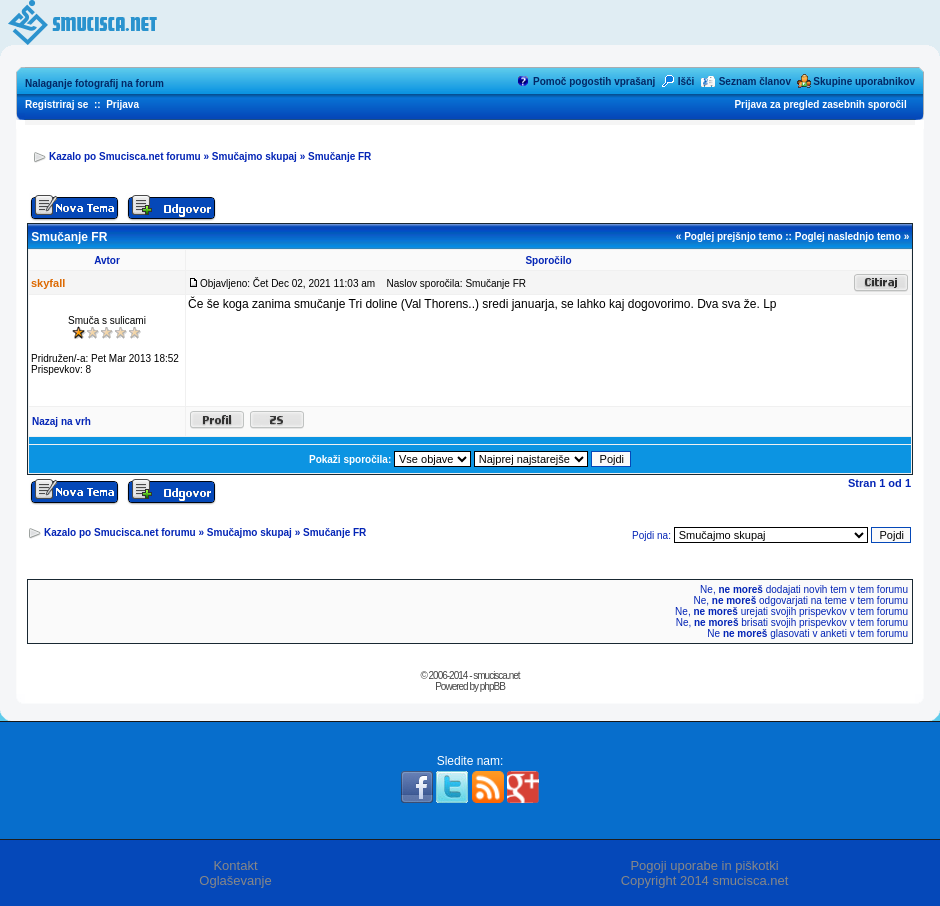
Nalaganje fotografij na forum (94, 83)
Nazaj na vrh (61, 421)
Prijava (122, 104)
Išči (686, 81)
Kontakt (235, 865)
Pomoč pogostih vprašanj (594, 81)
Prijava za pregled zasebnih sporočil (820, 104)
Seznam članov (755, 81)
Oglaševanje (235, 880)
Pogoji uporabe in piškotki (704, 865)
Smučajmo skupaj (254, 156)
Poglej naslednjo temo (848, 236)
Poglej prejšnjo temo (733, 236)
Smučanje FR (339, 156)
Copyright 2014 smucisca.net (705, 880)
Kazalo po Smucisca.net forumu (125, 156)
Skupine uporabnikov (864, 81)
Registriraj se (56, 104)
